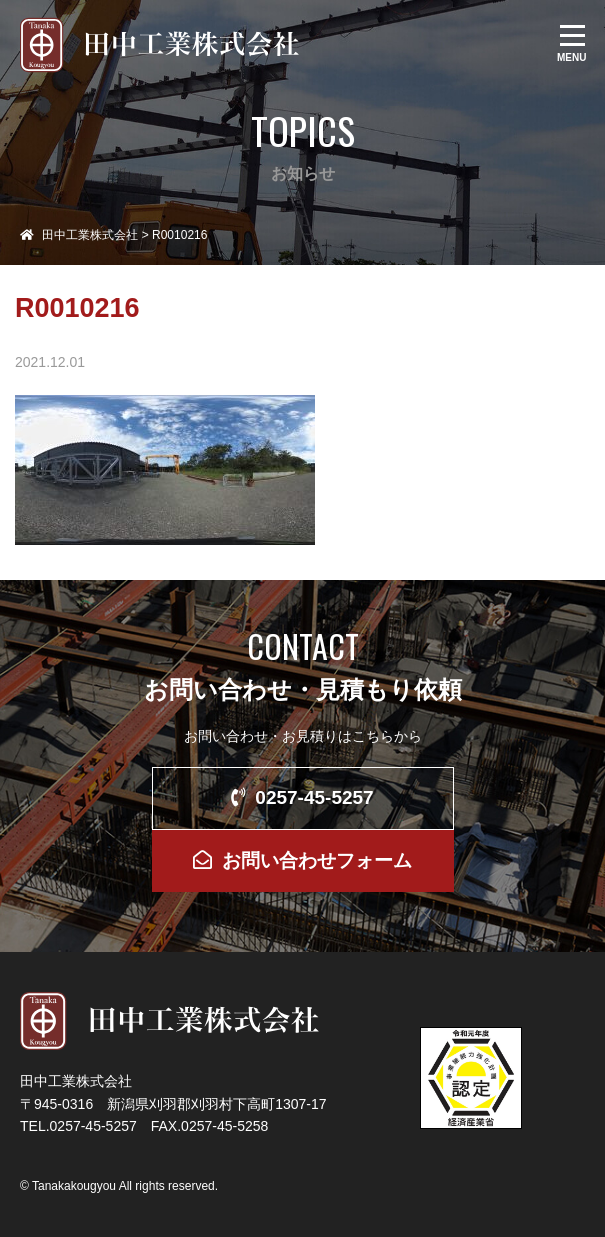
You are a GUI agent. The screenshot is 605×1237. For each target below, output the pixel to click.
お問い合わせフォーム (302, 860)
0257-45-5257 (302, 797)
